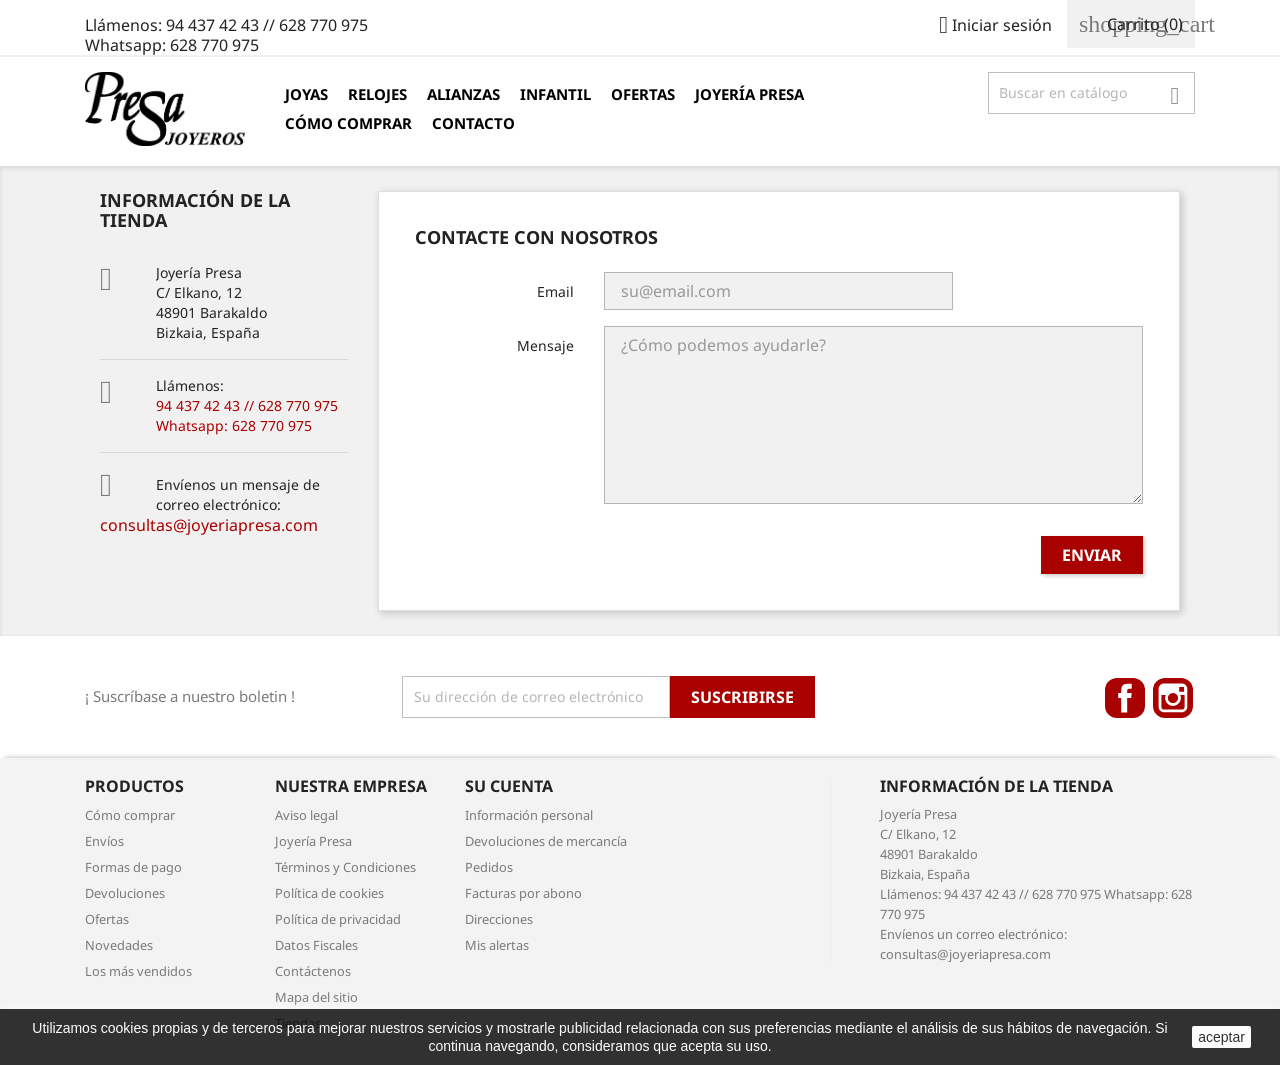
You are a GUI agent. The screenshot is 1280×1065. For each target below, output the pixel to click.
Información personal (529, 815)
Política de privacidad (338, 919)
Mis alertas (497, 945)
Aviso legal (306, 815)
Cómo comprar (348, 123)
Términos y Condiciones (345, 867)
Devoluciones (125, 893)
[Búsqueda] (1091, 93)
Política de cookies (329, 893)
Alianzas (463, 94)
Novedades (119, 945)
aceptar (1221, 1037)
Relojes (377, 94)
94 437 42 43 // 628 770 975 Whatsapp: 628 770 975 (247, 415)
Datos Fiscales (316, 945)
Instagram (1173, 698)
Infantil (555, 94)
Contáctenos (313, 971)
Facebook (1125, 698)
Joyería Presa (749, 94)
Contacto (473, 123)
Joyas (306, 94)
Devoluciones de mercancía (546, 841)
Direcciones (499, 919)
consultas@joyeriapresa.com (209, 525)
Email (555, 291)
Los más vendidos (138, 971)
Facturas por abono (523, 893)
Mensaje (545, 345)
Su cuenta (509, 786)
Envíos (104, 841)
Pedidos (489, 867)
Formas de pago (133, 867)
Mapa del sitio (316, 997)
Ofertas (643, 94)
